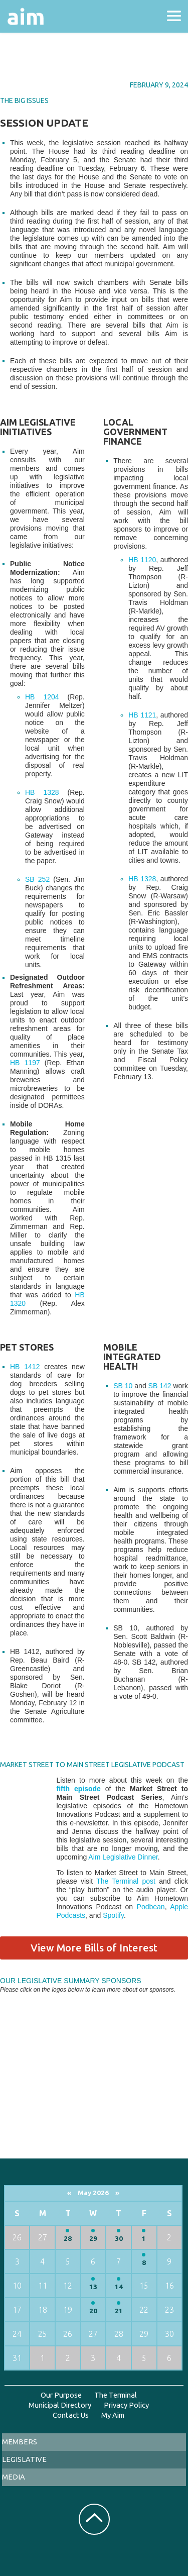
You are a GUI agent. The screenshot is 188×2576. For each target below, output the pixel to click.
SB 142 (159, 1386)
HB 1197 (25, 1063)
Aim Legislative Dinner (123, 1857)
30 (119, 2238)
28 (68, 2238)
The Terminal (115, 2395)
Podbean (151, 1907)
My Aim (112, 2415)
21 (119, 2311)
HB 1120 (142, 560)
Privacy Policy (126, 2405)
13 (93, 2287)
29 (93, 2238)
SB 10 (122, 1386)
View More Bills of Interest (94, 1947)
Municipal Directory (60, 2405)
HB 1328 (42, 792)
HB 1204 (42, 697)
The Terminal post (125, 1881)
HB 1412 (25, 1367)
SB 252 (37, 879)
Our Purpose (61, 2395)
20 (93, 2311)
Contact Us (71, 2415)
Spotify (113, 1915)
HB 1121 (142, 715)
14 (119, 2287)
